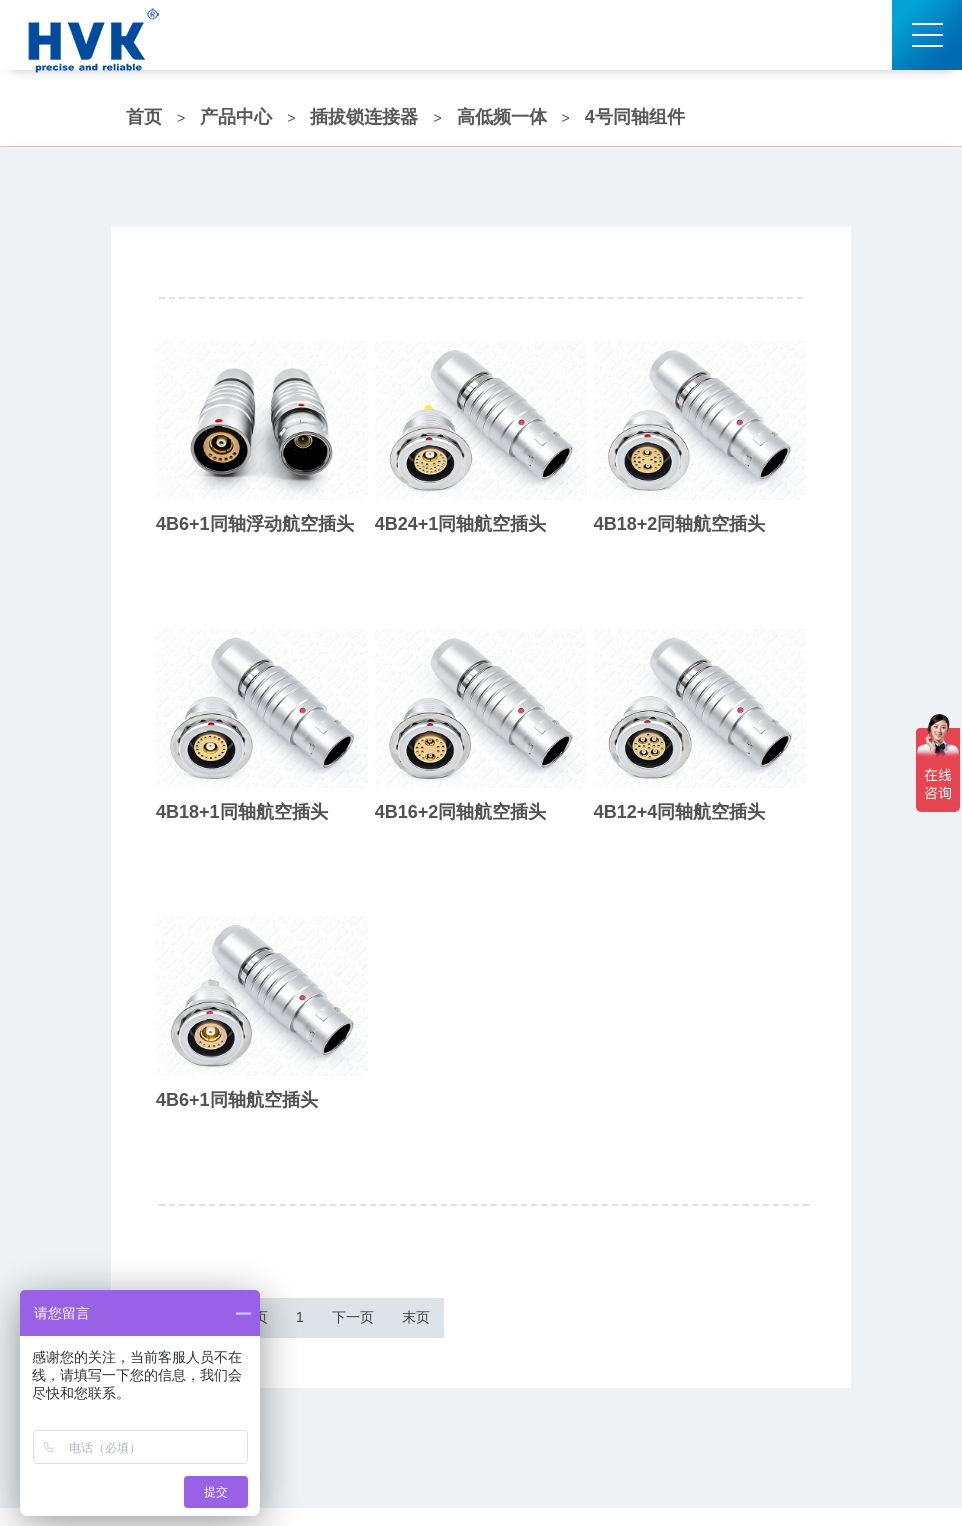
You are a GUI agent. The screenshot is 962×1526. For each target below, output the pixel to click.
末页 (560, 1327)
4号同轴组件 (635, 117)
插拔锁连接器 (364, 117)
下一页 (465, 1327)
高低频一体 (502, 117)
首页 (144, 117)
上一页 (295, 1327)
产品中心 (236, 117)
